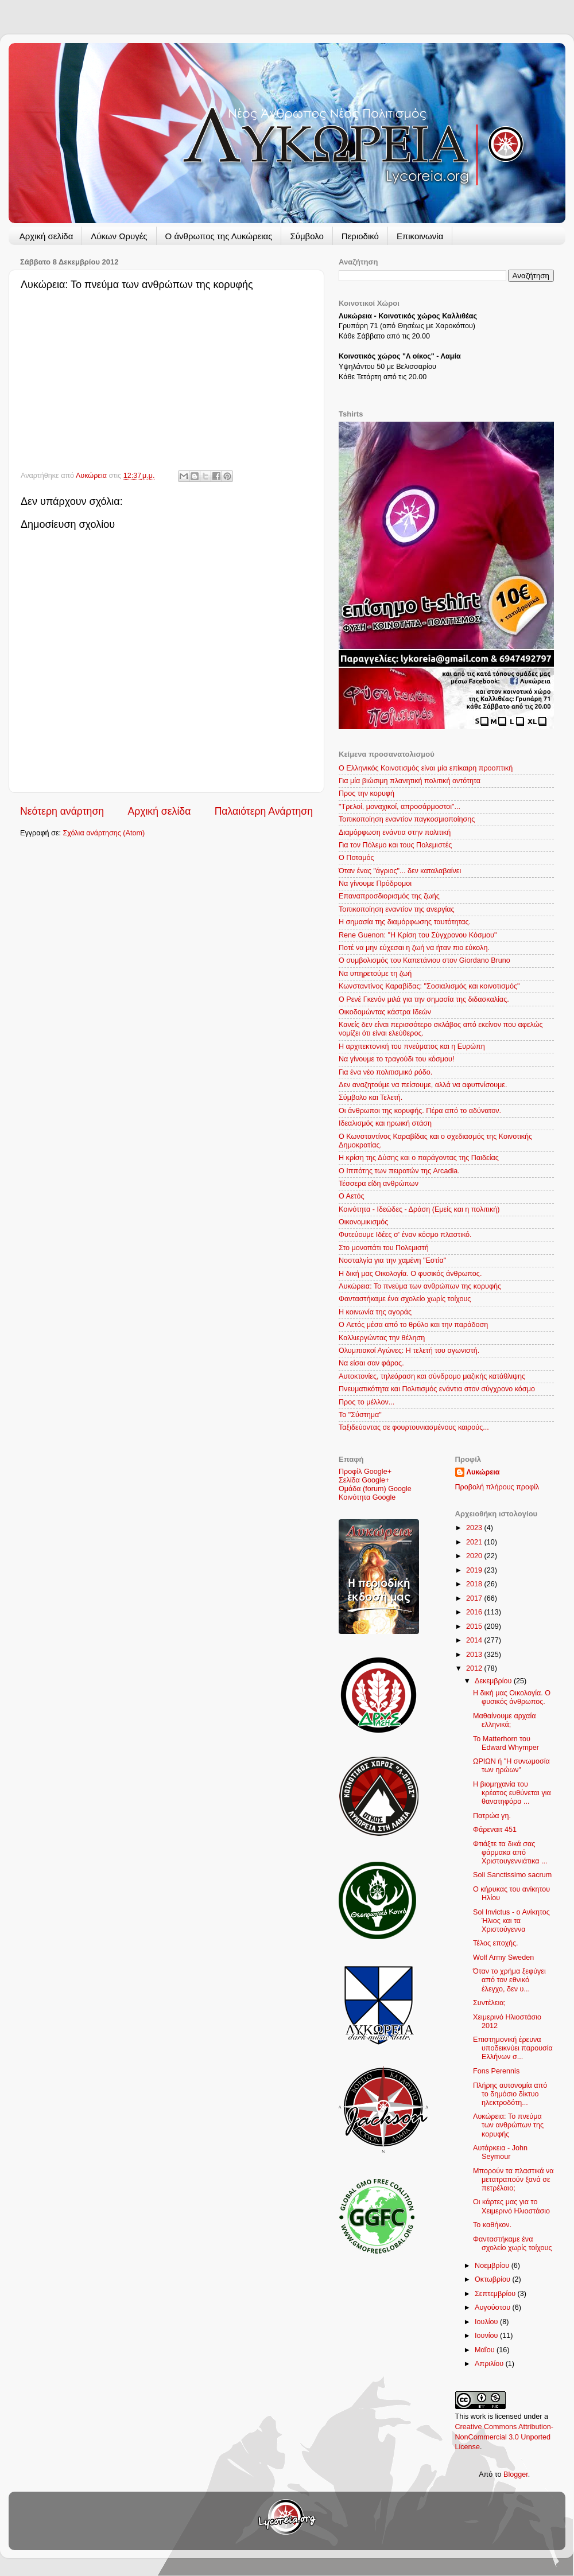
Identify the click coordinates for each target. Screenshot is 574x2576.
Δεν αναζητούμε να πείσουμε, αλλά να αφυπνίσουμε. (423, 1085)
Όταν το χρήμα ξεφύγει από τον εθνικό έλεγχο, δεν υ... (509, 1980)
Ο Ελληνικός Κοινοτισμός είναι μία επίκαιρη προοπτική (426, 768)
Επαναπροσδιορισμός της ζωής (389, 896)
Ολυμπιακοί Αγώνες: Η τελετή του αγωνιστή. (409, 1351)
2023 (475, 1528)
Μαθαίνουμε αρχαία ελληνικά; (504, 1720)
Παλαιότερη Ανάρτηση (264, 811)
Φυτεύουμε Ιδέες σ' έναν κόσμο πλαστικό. (405, 1235)
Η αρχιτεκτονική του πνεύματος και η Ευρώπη (412, 1046)
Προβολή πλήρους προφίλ (497, 1487)
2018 (475, 1584)
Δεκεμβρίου (494, 1681)
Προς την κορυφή (366, 793)
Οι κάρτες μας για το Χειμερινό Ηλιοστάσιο (511, 2206)
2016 (475, 1612)
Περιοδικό (360, 236)
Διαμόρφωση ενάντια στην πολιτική (395, 832)
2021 (475, 1542)
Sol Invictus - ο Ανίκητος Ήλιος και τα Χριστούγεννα (511, 1920)
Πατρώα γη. (492, 1816)
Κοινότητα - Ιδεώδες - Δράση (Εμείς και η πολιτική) (419, 1209)
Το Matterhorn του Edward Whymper (506, 1743)
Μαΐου (486, 2350)
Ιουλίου (487, 2322)
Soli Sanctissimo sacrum (512, 1875)
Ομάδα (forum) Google (375, 1489)
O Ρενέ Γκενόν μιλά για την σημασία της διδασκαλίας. (424, 999)
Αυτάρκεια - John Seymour (500, 2152)
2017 (475, 1598)
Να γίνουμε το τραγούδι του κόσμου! (397, 1059)
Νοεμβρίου (493, 2266)
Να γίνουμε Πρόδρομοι (375, 884)
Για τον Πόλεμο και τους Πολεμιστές (395, 845)
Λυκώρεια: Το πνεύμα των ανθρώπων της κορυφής (420, 1286)
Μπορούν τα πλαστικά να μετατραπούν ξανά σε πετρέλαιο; (513, 2179)
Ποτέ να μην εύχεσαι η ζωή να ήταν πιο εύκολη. (414, 948)
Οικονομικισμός (363, 1222)
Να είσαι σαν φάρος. (371, 1363)
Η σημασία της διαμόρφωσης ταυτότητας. (405, 922)
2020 (475, 1556)
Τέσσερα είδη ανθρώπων (378, 1184)
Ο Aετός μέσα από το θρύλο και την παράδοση (413, 1325)
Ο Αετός (351, 1196)
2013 (475, 1655)
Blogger (515, 2474)
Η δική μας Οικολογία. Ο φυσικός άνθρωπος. (410, 1274)
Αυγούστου (493, 2307)
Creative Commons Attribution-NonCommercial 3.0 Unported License (504, 2437)
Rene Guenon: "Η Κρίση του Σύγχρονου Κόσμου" (418, 935)
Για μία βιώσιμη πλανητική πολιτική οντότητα (409, 781)
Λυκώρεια (92, 476)
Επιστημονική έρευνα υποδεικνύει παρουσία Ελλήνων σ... (513, 2048)
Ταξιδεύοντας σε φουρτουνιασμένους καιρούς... (414, 1427)
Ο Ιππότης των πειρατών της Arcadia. (399, 1171)
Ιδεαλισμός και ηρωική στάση (385, 1123)
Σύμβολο (306, 236)
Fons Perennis (496, 2071)
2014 (475, 1640)
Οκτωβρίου (493, 2279)
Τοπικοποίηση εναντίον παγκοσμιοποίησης (407, 819)
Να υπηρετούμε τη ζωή (375, 974)
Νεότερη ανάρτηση (62, 811)
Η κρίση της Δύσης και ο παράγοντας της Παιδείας (419, 1158)
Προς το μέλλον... (366, 1402)
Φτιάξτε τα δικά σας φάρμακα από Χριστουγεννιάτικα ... (510, 1852)
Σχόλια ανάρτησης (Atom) (104, 833)
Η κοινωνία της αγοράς (375, 1312)
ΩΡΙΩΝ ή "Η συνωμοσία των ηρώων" (511, 1765)
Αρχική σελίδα (46, 236)
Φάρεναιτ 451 (495, 1830)
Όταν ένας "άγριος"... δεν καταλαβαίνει (400, 871)
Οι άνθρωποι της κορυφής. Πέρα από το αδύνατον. (420, 1111)
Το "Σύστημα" (360, 1415)
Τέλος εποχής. (495, 1943)
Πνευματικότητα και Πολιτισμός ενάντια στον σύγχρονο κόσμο (437, 1389)
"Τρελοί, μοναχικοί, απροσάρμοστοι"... (399, 807)
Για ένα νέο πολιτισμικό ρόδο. (385, 1072)
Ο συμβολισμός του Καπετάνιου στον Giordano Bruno (424, 960)
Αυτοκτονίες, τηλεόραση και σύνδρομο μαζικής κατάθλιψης (432, 1376)
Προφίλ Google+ (365, 1472)
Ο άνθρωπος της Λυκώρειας (219, 236)
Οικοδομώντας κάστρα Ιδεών (385, 1012)
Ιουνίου (487, 2336)
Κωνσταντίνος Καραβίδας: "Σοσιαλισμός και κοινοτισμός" (429, 986)
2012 (475, 1668)
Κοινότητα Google (367, 1497)
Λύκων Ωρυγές (119, 236)
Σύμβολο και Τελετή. (370, 1098)
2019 (475, 1570)
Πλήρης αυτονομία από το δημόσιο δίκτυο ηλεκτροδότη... (510, 2094)
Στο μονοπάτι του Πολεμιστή (384, 1248)
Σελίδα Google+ (364, 1480)
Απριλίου (490, 2364)
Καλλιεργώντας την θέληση (382, 1338)
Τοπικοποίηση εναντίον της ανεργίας (397, 909)
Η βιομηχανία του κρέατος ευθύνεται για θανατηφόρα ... (512, 1792)
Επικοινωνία (420, 236)
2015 (475, 1626)
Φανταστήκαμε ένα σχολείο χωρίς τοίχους (405, 1299)
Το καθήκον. (492, 2225)
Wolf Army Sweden (503, 1958)
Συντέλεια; (489, 2003)
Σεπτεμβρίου (496, 2294)
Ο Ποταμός (356, 858)
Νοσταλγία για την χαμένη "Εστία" (392, 1260)
